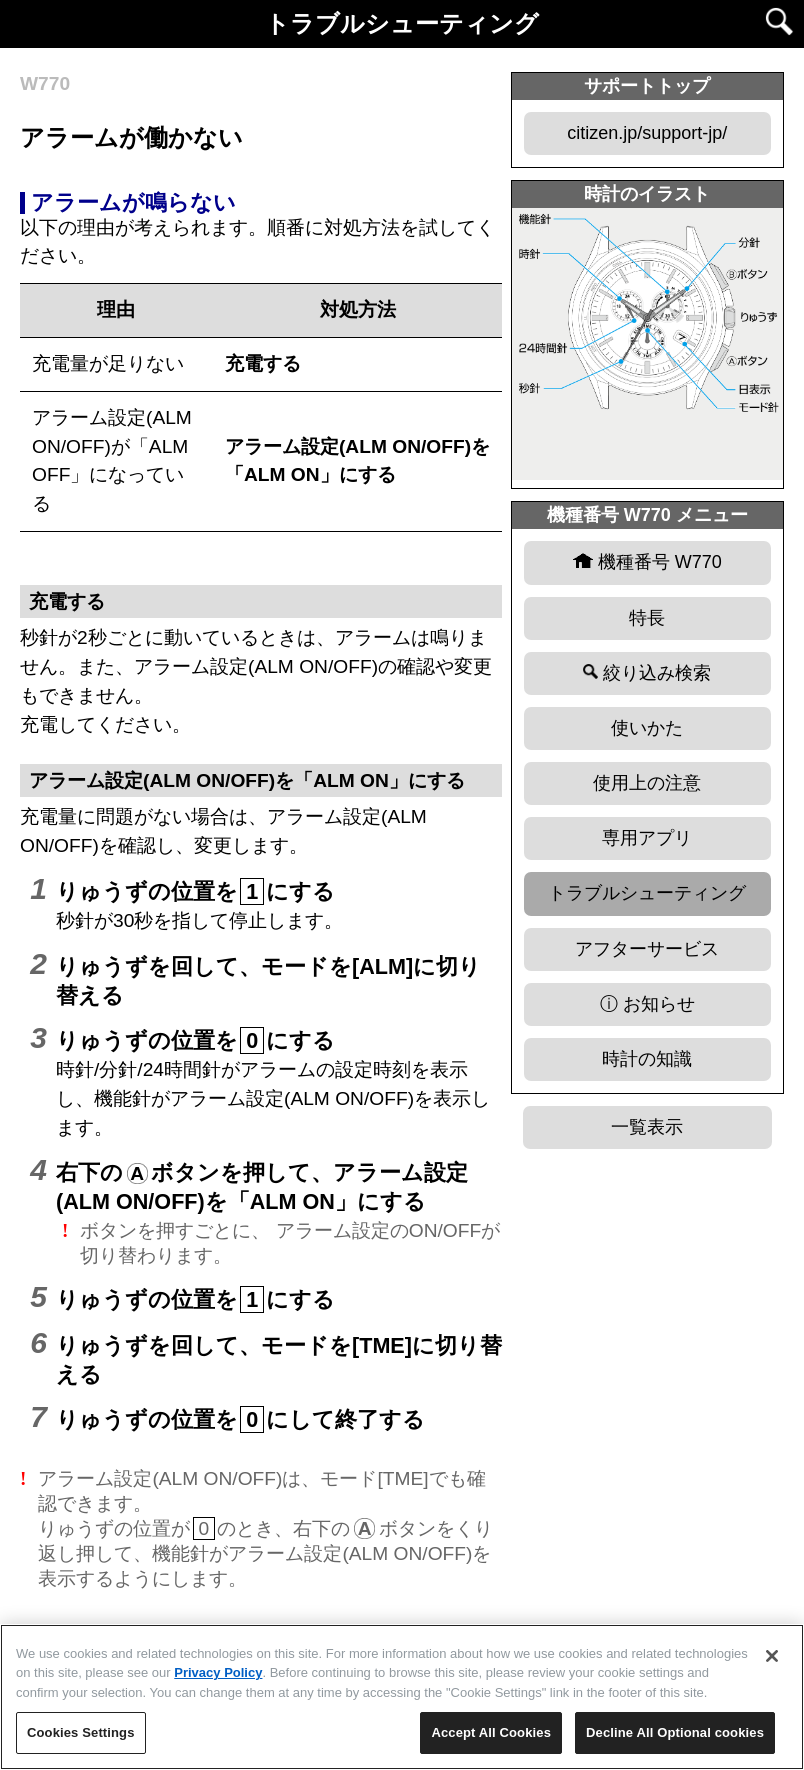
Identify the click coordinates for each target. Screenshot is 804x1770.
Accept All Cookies (491, 1732)
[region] (402, 1697)
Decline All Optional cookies (675, 1732)
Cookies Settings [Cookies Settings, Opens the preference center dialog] (81, 1732)
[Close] (772, 1656)
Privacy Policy (218, 1672)
